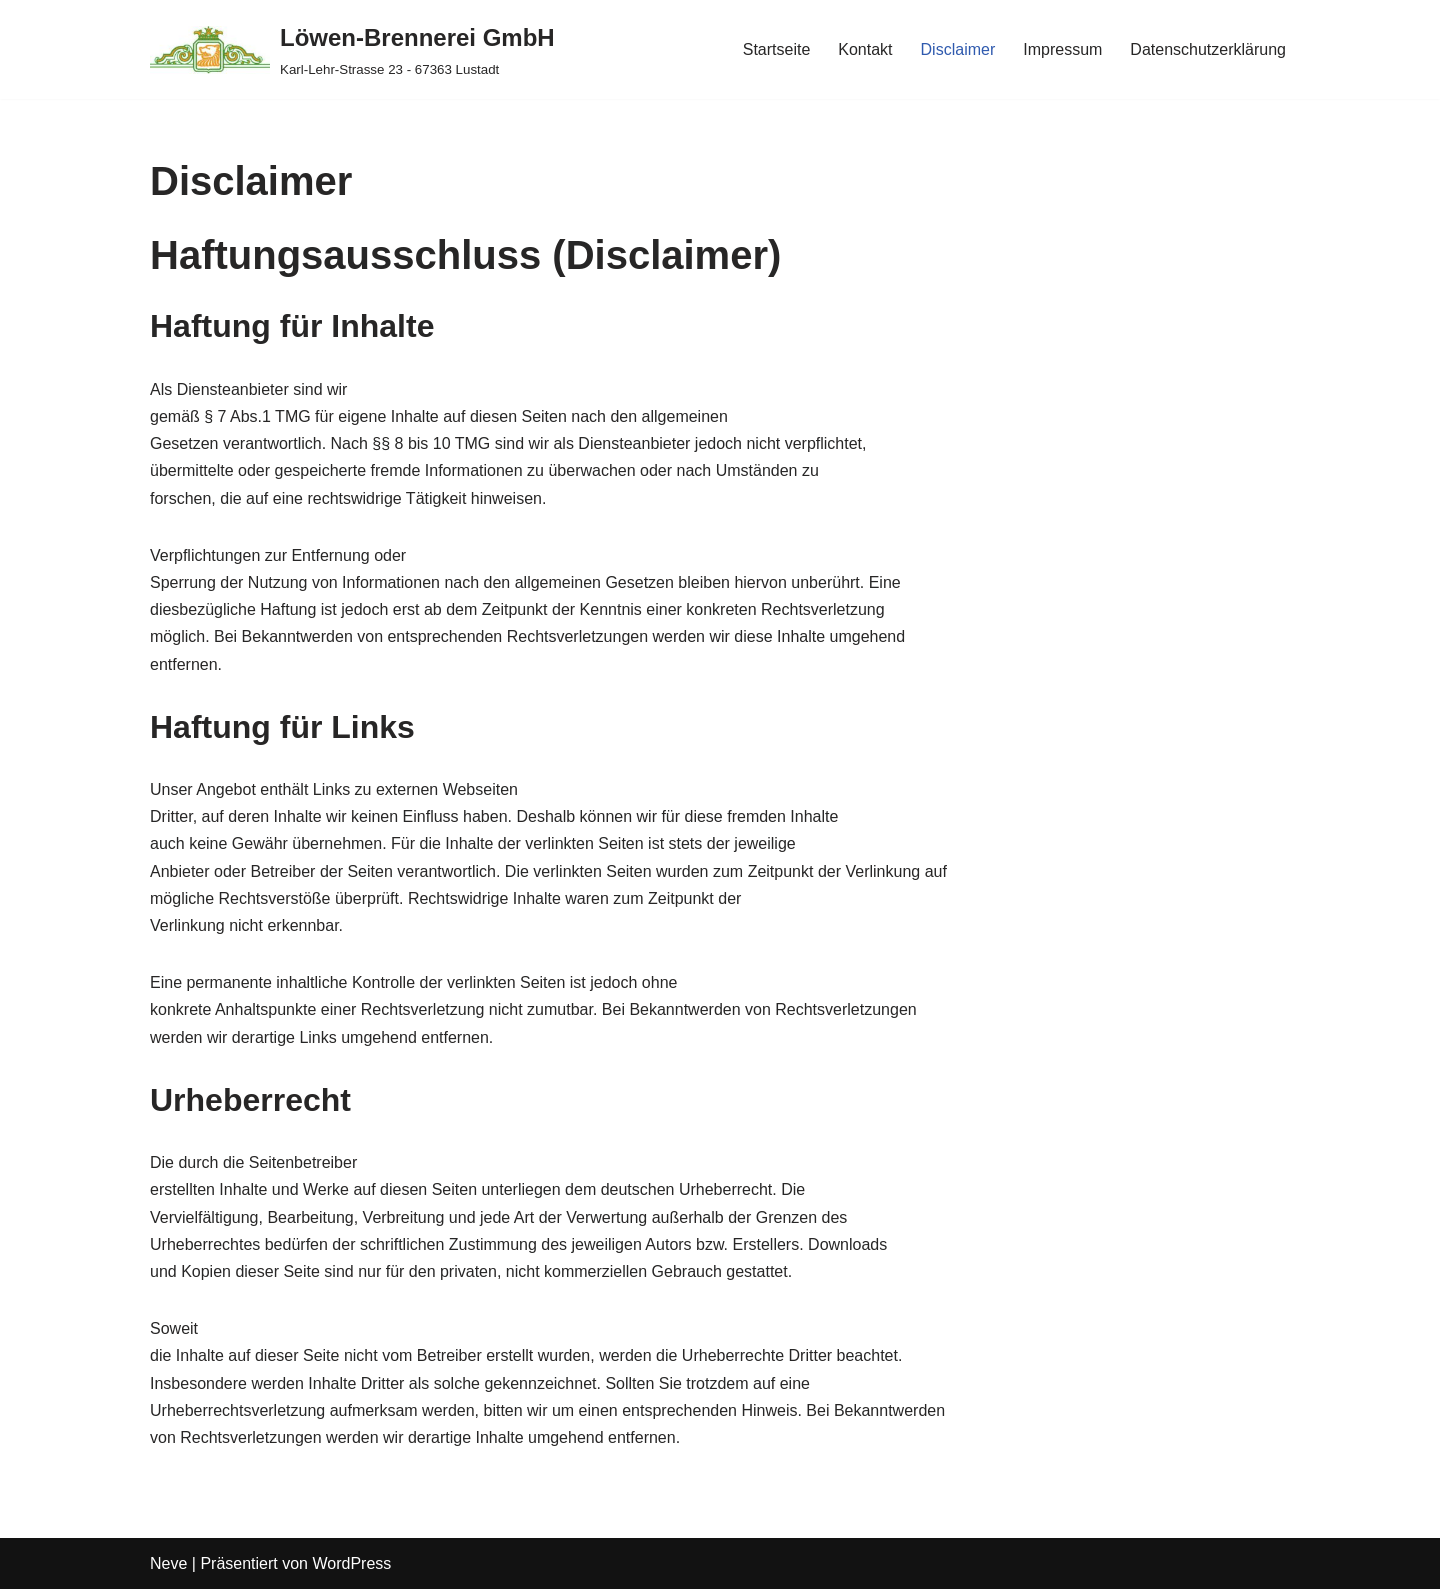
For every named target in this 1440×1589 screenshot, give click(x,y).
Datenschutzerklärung (1208, 49)
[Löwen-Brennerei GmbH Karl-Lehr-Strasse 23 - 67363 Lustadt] (352, 49)
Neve (168, 1563)
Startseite (777, 49)
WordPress (351, 1563)
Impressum (1062, 49)
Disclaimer (958, 49)
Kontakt (865, 49)
